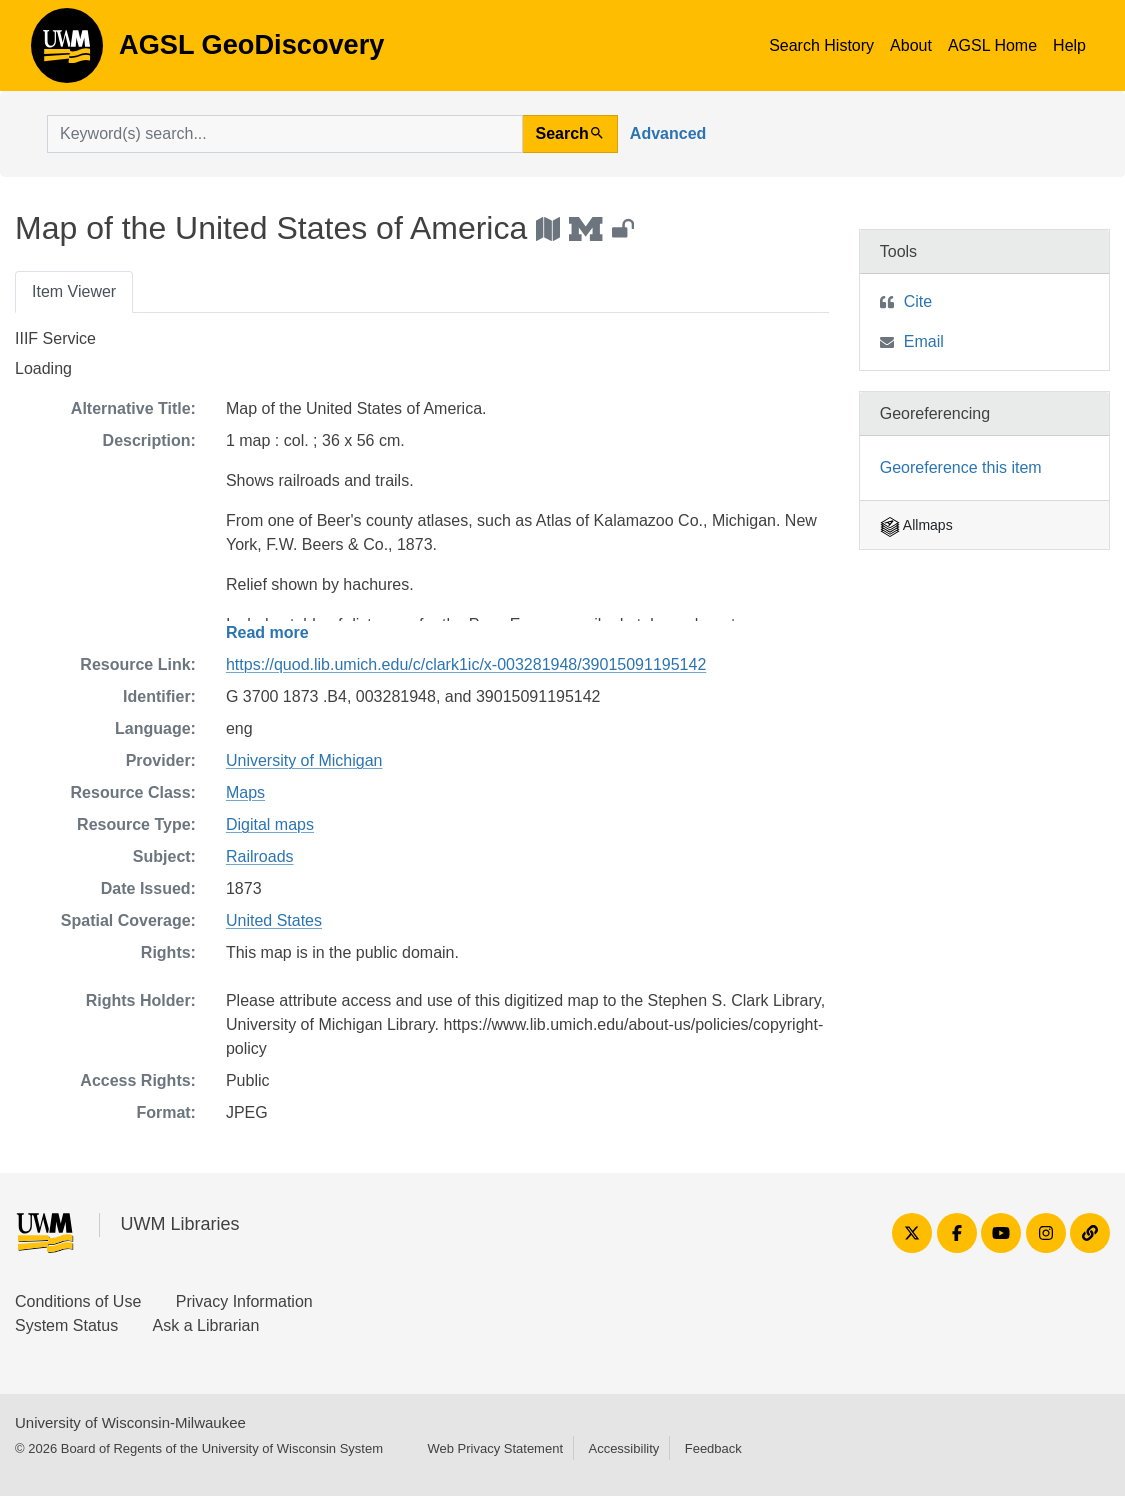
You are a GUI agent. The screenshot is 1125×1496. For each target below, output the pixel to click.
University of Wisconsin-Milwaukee (130, 1422)
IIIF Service (55, 338)
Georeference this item (961, 467)
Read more (267, 632)
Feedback (713, 1448)
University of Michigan (304, 760)
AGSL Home (992, 45)
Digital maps (270, 824)
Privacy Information (244, 1301)
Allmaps (916, 525)
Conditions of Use (78, 1301)
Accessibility (623, 1448)
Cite (918, 301)
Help (1069, 45)
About (911, 45)
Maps (245, 792)
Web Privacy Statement (495, 1448)
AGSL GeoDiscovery (67, 52)
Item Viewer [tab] (74, 291)
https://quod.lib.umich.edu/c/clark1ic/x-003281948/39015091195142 (466, 664)
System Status (66, 1325)
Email (924, 341)
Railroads (260, 856)
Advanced (668, 133)
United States (274, 920)
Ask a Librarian (206, 1325)
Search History (821, 45)
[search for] (285, 134)
